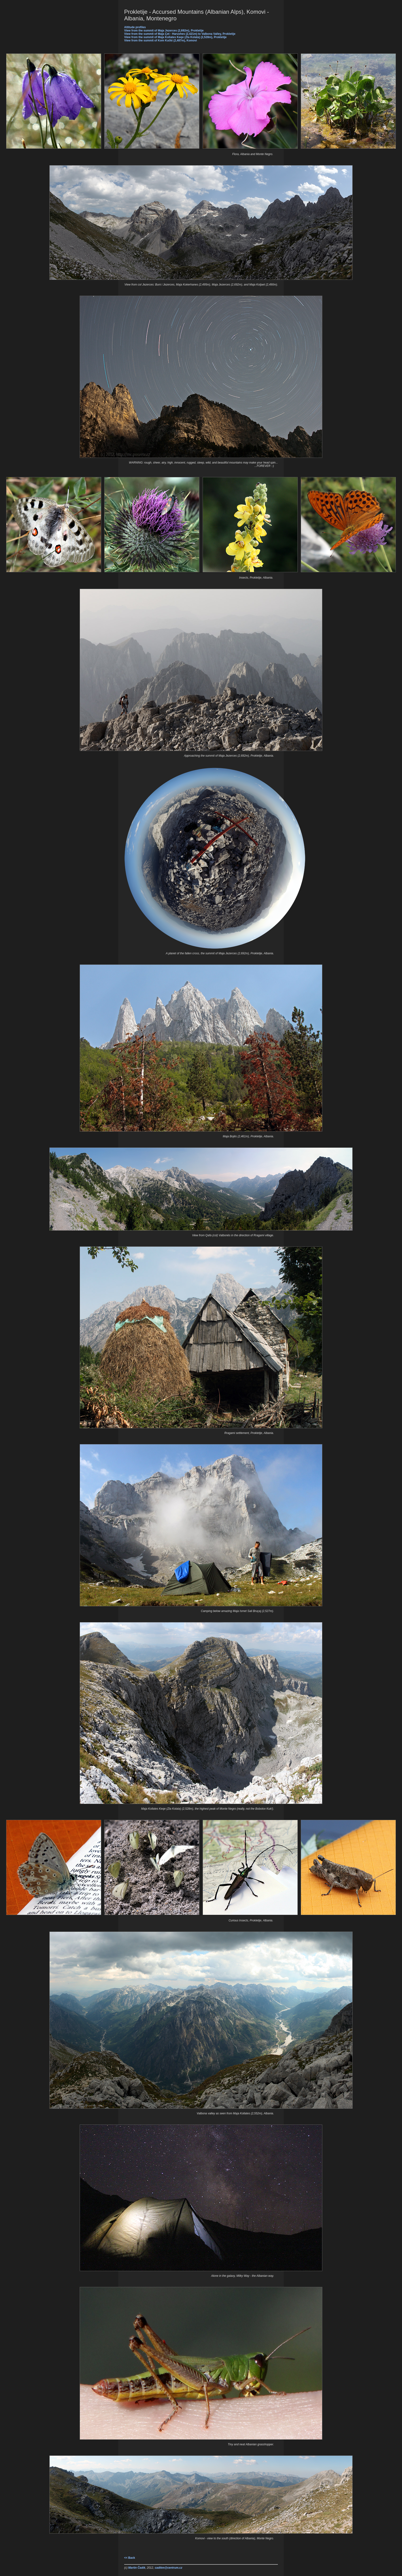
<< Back (129, 2557)
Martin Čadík (136, 2567)
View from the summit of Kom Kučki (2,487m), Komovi (160, 40)
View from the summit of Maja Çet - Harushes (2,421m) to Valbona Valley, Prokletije (179, 34)
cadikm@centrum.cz (168, 2567)
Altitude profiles (135, 27)
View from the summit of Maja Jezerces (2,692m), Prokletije (164, 30)
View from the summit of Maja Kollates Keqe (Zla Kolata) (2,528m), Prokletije (175, 37)
